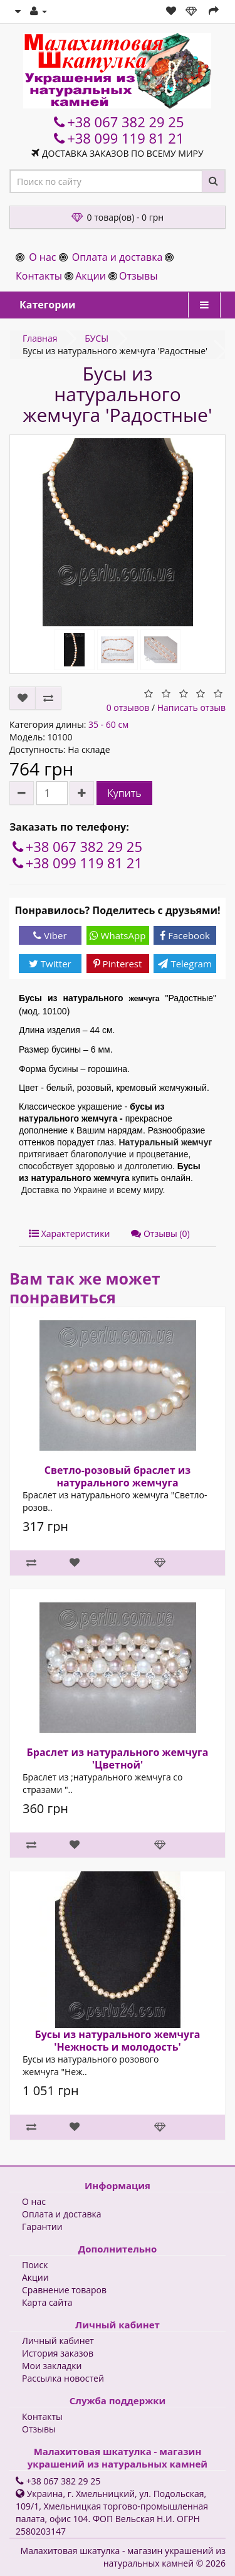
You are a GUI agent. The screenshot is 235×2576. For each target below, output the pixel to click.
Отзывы (138, 276)
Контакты (39, 276)
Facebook (185, 935)
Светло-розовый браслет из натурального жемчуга (117, 1476)
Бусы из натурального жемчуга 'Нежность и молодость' (117, 2040)
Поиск (35, 2265)
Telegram (184, 963)
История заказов (57, 2353)
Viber (49, 935)
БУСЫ (96, 338)
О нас (42, 257)
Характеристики (69, 1233)
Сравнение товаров (64, 2290)
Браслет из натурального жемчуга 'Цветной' (118, 1758)
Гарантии (42, 2226)
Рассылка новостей (63, 2378)
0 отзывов (128, 707)
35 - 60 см (108, 724)
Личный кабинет (58, 2341)
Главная (40, 338)
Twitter (50, 963)
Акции (90, 276)
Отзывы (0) (160, 1233)
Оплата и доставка (117, 257)
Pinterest (117, 963)
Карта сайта (47, 2302)
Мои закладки (51, 2366)
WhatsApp (118, 935)
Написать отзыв (191, 707)
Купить (124, 793)
